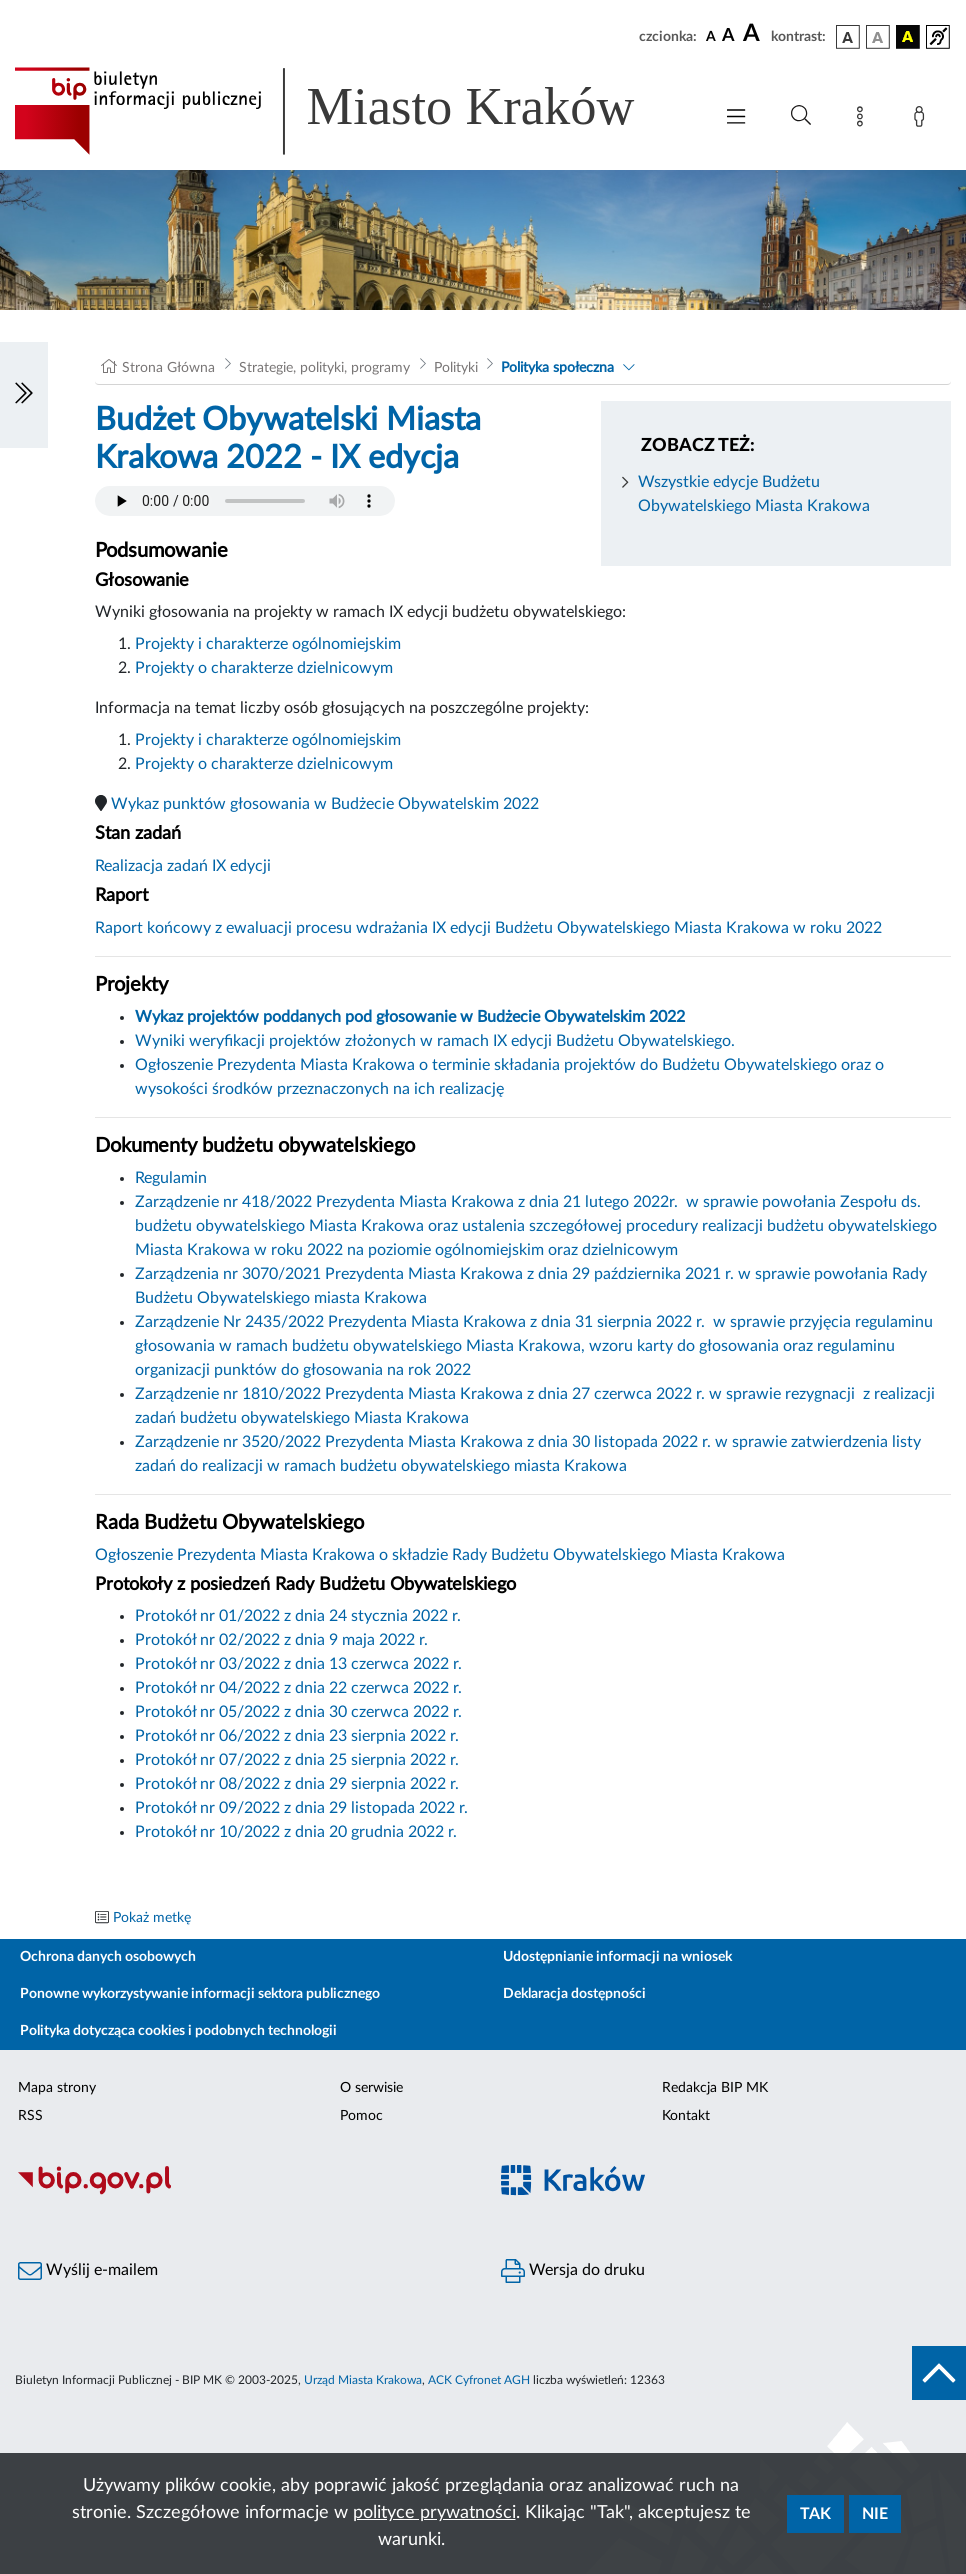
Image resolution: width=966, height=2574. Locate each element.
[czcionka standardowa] (711, 36)
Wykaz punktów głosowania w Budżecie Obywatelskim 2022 (325, 804)
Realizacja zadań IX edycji (183, 866)
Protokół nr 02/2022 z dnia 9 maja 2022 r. (281, 1640)
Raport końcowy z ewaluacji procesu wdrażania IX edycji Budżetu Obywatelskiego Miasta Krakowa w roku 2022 (488, 928)
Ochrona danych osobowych (108, 1957)
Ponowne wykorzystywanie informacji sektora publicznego (200, 1994)
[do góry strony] (939, 2373)
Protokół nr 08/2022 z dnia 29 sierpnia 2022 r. (297, 1784)
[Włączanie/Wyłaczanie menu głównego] (736, 118)
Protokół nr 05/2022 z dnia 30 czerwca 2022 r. (298, 1712)
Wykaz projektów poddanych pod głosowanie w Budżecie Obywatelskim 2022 (410, 1017)
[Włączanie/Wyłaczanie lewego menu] (24, 395)
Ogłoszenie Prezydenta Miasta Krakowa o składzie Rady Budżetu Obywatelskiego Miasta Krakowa (440, 1555)
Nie (875, 2514)
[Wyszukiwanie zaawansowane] (801, 116)
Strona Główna (168, 368)
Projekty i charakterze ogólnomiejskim (268, 644)
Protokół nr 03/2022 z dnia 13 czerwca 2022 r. (298, 1664)
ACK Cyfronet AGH (479, 2380)
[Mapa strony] (864, 120)
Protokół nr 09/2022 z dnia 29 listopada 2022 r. (301, 1808)
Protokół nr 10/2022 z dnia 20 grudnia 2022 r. (296, 1832)
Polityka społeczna (557, 368)
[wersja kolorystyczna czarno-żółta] (908, 37)
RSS (30, 2116)
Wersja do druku (573, 2271)
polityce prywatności (434, 2513)
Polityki (456, 368)
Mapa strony (57, 2088)
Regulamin (171, 1178)
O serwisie (371, 2088)
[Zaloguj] (923, 120)
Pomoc (361, 2116)
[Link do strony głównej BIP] (353, 111)
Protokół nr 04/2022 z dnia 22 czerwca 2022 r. (298, 1688)
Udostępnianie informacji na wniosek (617, 1957)
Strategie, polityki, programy (324, 368)
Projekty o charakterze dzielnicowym (264, 668)
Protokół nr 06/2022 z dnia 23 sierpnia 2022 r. (297, 1736)
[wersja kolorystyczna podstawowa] (848, 37)
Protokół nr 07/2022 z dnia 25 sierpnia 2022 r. (297, 1760)
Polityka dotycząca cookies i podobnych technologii (178, 2031)
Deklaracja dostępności (574, 1994)
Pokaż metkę (152, 1918)
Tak (815, 2514)
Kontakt (686, 2116)
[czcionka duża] (754, 34)
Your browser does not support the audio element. (245, 501)
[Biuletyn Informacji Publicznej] (241, 2192)
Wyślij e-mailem (88, 2271)
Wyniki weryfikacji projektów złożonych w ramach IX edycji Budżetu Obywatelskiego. (435, 1041)
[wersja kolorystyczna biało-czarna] (878, 37)
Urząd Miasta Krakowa (363, 2380)
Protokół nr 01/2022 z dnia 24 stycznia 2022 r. (298, 1616)
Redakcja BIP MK (715, 2088)
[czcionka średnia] (728, 36)
